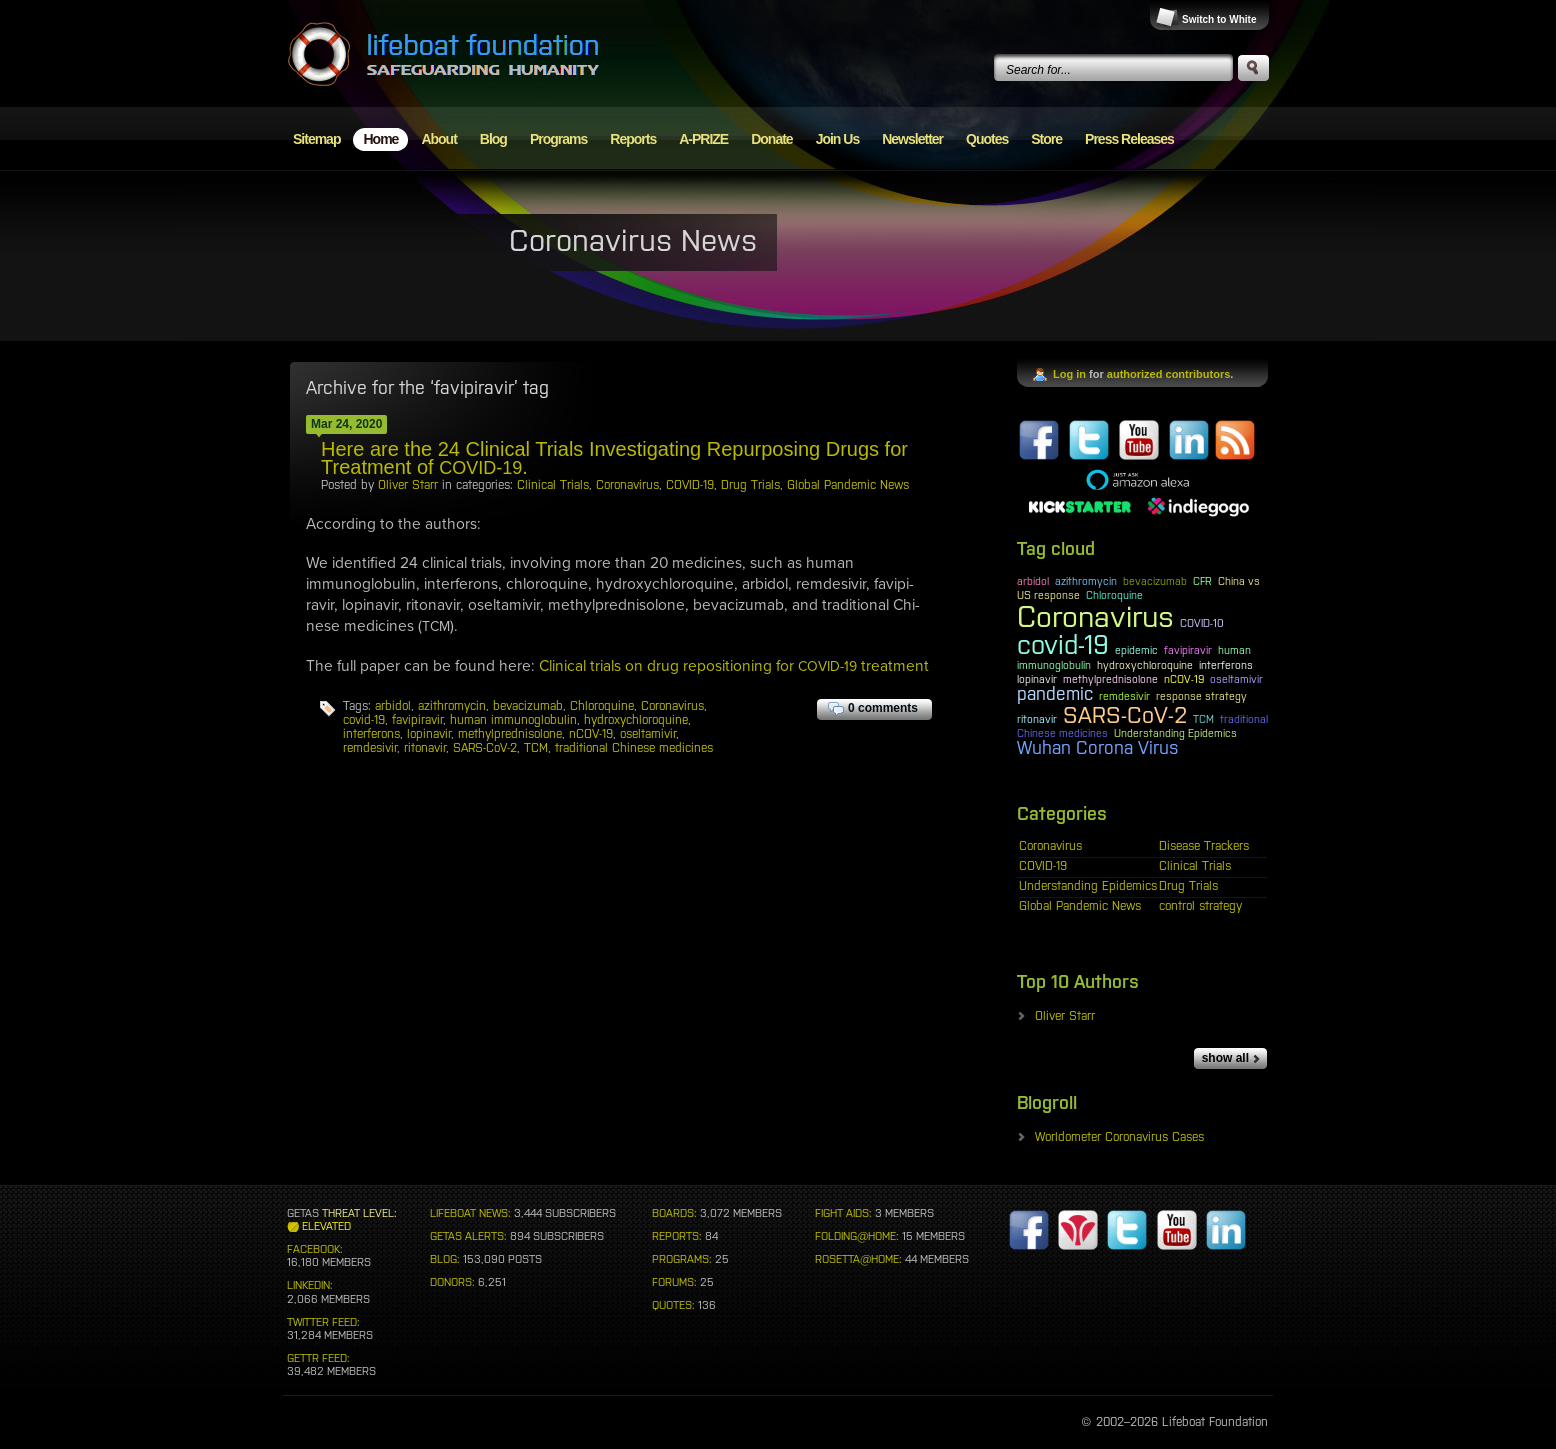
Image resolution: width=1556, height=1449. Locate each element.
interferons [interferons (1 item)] (1226, 665)
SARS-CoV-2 (485, 748)
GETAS (303, 1213)
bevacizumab (528, 706)
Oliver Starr (408, 485)
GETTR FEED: (318, 1358)
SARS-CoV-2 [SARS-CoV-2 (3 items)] (1125, 715)
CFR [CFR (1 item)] (1202, 581)
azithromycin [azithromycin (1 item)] (1086, 581)
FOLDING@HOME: (857, 1236)
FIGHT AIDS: (843, 1213)
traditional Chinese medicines (634, 748)
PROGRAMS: (682, 1259)
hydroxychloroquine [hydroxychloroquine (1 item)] (1145, 665)
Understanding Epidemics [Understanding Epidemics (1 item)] (1175, 733)
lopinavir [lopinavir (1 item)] (1037, 679)
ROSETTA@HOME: (858, 1259)
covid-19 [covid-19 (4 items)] (1063, 645)
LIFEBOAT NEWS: (470, 1213)
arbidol (393, 706)
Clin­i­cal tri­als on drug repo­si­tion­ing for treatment (734, 666)
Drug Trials (750, 485)
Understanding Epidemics (1088, 886)
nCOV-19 (591, 734)
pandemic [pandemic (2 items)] (1055, 694)
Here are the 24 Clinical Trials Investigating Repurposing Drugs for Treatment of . (614, 458)
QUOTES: (673, 1305)
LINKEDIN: (310, 1285)
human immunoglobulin (513, 720)
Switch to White (1219, 19)
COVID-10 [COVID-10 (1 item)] (1202, 623)
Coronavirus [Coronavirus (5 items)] (1095, 616)
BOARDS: (674, 1213)
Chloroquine (602, 706)
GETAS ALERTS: (468, 1236)
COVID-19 (690, 485)
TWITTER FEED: (323, 1322)
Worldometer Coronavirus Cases (1119, 1137)
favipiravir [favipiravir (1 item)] (1188, 650)
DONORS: (452, 1282)
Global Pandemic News (848, 485)
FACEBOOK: (315, 1249)
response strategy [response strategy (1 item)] (1201, 696)
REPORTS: (677, 1236)
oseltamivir (648, 734)
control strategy (1200, 906)
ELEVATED (326, 1226)
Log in (1069, 374)
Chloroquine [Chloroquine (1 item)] (1114, 595)
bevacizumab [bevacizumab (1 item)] (1155, 581)
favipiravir (417, 720)
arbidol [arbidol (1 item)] (1033, 581)
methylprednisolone (510, 734)
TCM (536, 748)
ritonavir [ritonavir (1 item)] (1037, 719)
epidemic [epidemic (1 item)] (1136, 650)
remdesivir (370, 748)
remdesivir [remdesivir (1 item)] (1124, 696)
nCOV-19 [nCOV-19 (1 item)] (1184, 679)
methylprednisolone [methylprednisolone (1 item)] (1110, 679)
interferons (371, 734)
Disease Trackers (1204, 846)
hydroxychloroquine (636, 720)
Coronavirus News (633, 240)
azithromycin (452, 706)
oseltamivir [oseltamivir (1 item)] (1236, 679)
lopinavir (429, 734)
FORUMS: (674, 1282)
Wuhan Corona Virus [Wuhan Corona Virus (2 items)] (1098, 748)
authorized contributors (1168, 374)
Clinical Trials (553, 485)
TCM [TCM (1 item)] (1203, 719)
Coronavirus (627, 485)
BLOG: (445, 1259)
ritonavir (425, 748)
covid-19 (364, 720)
